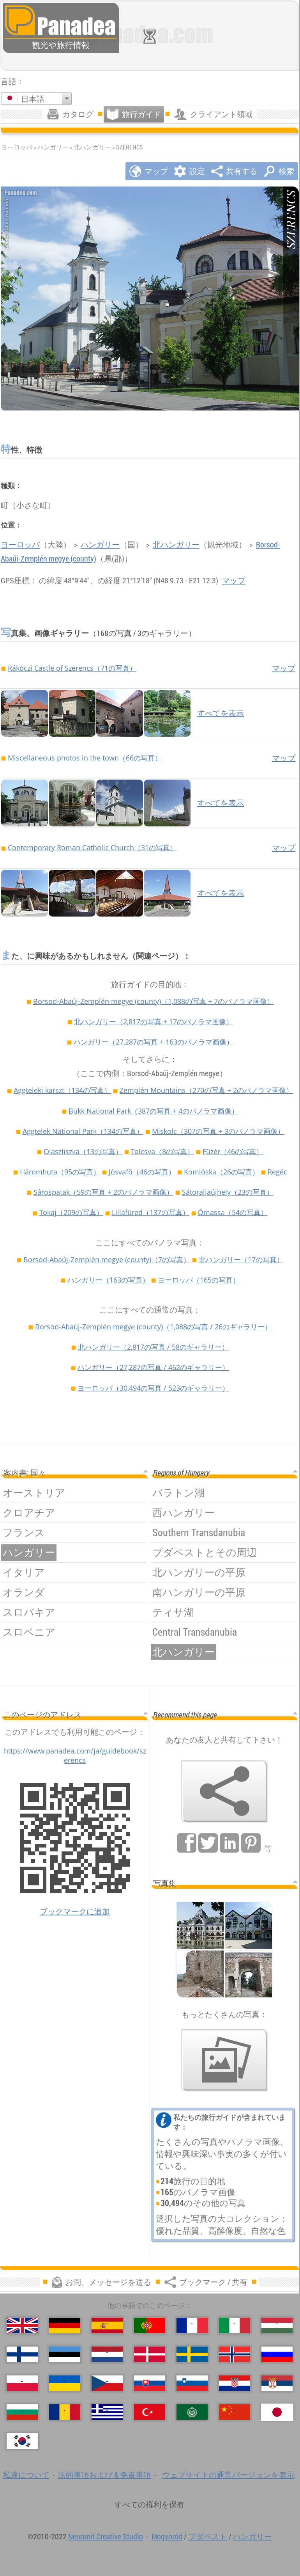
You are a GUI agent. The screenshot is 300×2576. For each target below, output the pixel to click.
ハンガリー (53, 147)
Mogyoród (167, 2536)
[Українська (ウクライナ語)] (64, 2383)
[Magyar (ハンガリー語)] (277, 2325)
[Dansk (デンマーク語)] (149, 2354)
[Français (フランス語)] (192, 2325)
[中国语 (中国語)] (234, 2412)
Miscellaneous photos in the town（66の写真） (85, 757)
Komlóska (221, 1171)
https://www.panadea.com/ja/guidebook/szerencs (75, 1755)
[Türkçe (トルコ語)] (149, 2412)
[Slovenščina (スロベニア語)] (192, 2383)
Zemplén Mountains (206, 1090)
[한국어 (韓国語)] (22, 2441)
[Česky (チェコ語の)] (107, 2383)
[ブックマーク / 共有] (224, 1791)
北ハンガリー (92, 147)
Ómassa (233, 1212)
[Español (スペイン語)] (107, 2325)
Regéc (277, 1171)
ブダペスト (207, 2536)
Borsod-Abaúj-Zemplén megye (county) (153, 1001)
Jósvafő (142, 1171)
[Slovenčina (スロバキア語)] (149, 2383)
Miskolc (218, 1131)
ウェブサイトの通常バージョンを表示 (228, 2474)
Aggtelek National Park (83, 1131)
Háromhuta (60, 1171)
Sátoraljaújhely (228, 1192)
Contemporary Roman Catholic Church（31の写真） (92, 847)
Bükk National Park (153, 1111)
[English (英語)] (22, 2325)
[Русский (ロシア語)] (277, 2354)
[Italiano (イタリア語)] (234, 2325)
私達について (26, 2474)
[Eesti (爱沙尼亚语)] (64, 2354)
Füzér (233, 1151)
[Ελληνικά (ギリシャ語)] (107, 2412)
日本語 (32, 99)
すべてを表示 (220, 713)
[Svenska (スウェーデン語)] (192, 2354)
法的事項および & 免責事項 (104, 2474)
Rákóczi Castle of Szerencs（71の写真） (72, 668)
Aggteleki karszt (62, 1090)
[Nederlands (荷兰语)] (107, 2354)
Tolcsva (162, 1151)
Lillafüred (150, 1212)
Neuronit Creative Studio (105, 2536)
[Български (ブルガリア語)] (22, 2412)
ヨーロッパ (20, 544)
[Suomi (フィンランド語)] (22, 2354)
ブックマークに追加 (75, 1911)
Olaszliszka (83, 1151)
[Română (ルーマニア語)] (64, 2412)
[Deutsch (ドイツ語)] (64, 2325)
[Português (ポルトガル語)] (149, 2325)
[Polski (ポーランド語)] (22, 2383)
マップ (233, 580)
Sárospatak (103, 1192)
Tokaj (71, 1212)
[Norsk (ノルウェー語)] (234, 2354)
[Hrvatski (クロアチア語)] (234, 2383)
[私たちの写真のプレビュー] (224, 2060)
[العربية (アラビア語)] (192, 2412)
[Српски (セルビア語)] (277, 2383)
